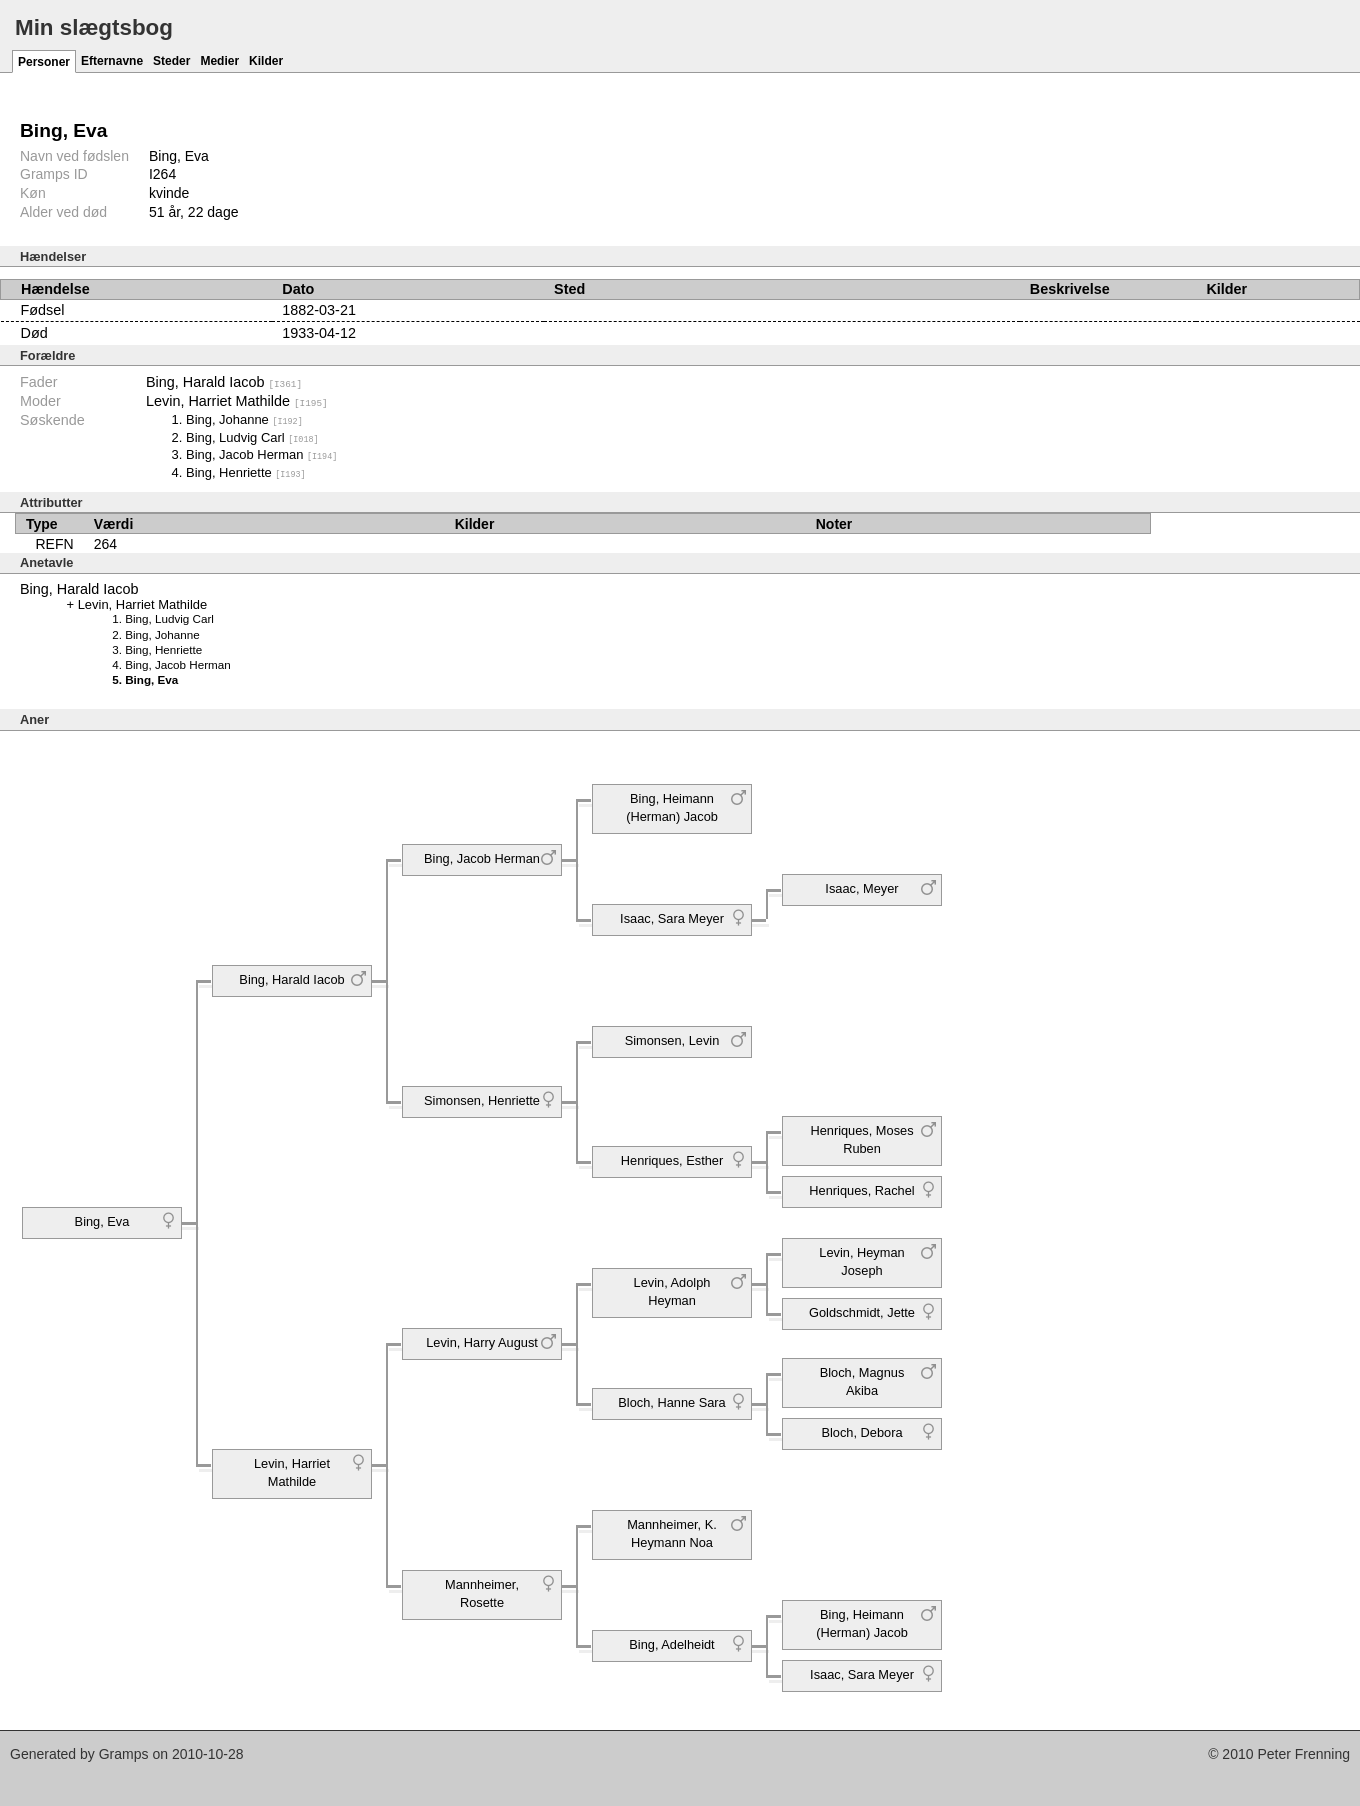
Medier (219, 61)
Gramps (124, 1754)
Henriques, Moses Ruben (861, 1138)
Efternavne (112, 61)
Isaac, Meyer (861, 887)
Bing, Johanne (244, 419)
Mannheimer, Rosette (482, 1592)
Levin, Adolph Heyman (672, 1290)
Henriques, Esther (672, 1159)
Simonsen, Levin (672, 1039)
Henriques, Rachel (861, 1189)
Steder (171, 61)
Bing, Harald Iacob (224, 382)
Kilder (266, 61)
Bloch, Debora (861, 1431)
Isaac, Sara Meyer (672, 917)
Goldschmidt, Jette (862, 1311)
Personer (44, 62)
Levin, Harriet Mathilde (237, 401)
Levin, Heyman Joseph (861, 1260)
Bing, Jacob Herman (261, 454)
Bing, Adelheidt (671, 1643)
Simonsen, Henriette (482, 1099)
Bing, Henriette (246, 471)
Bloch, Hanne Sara (671, 1401)
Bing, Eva (102, 1220)
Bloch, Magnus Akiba (862, 1380)
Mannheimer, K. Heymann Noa (672, 1532)
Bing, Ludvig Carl (252, 436)
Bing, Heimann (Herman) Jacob (672, 806)
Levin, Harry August (482, 1341)
